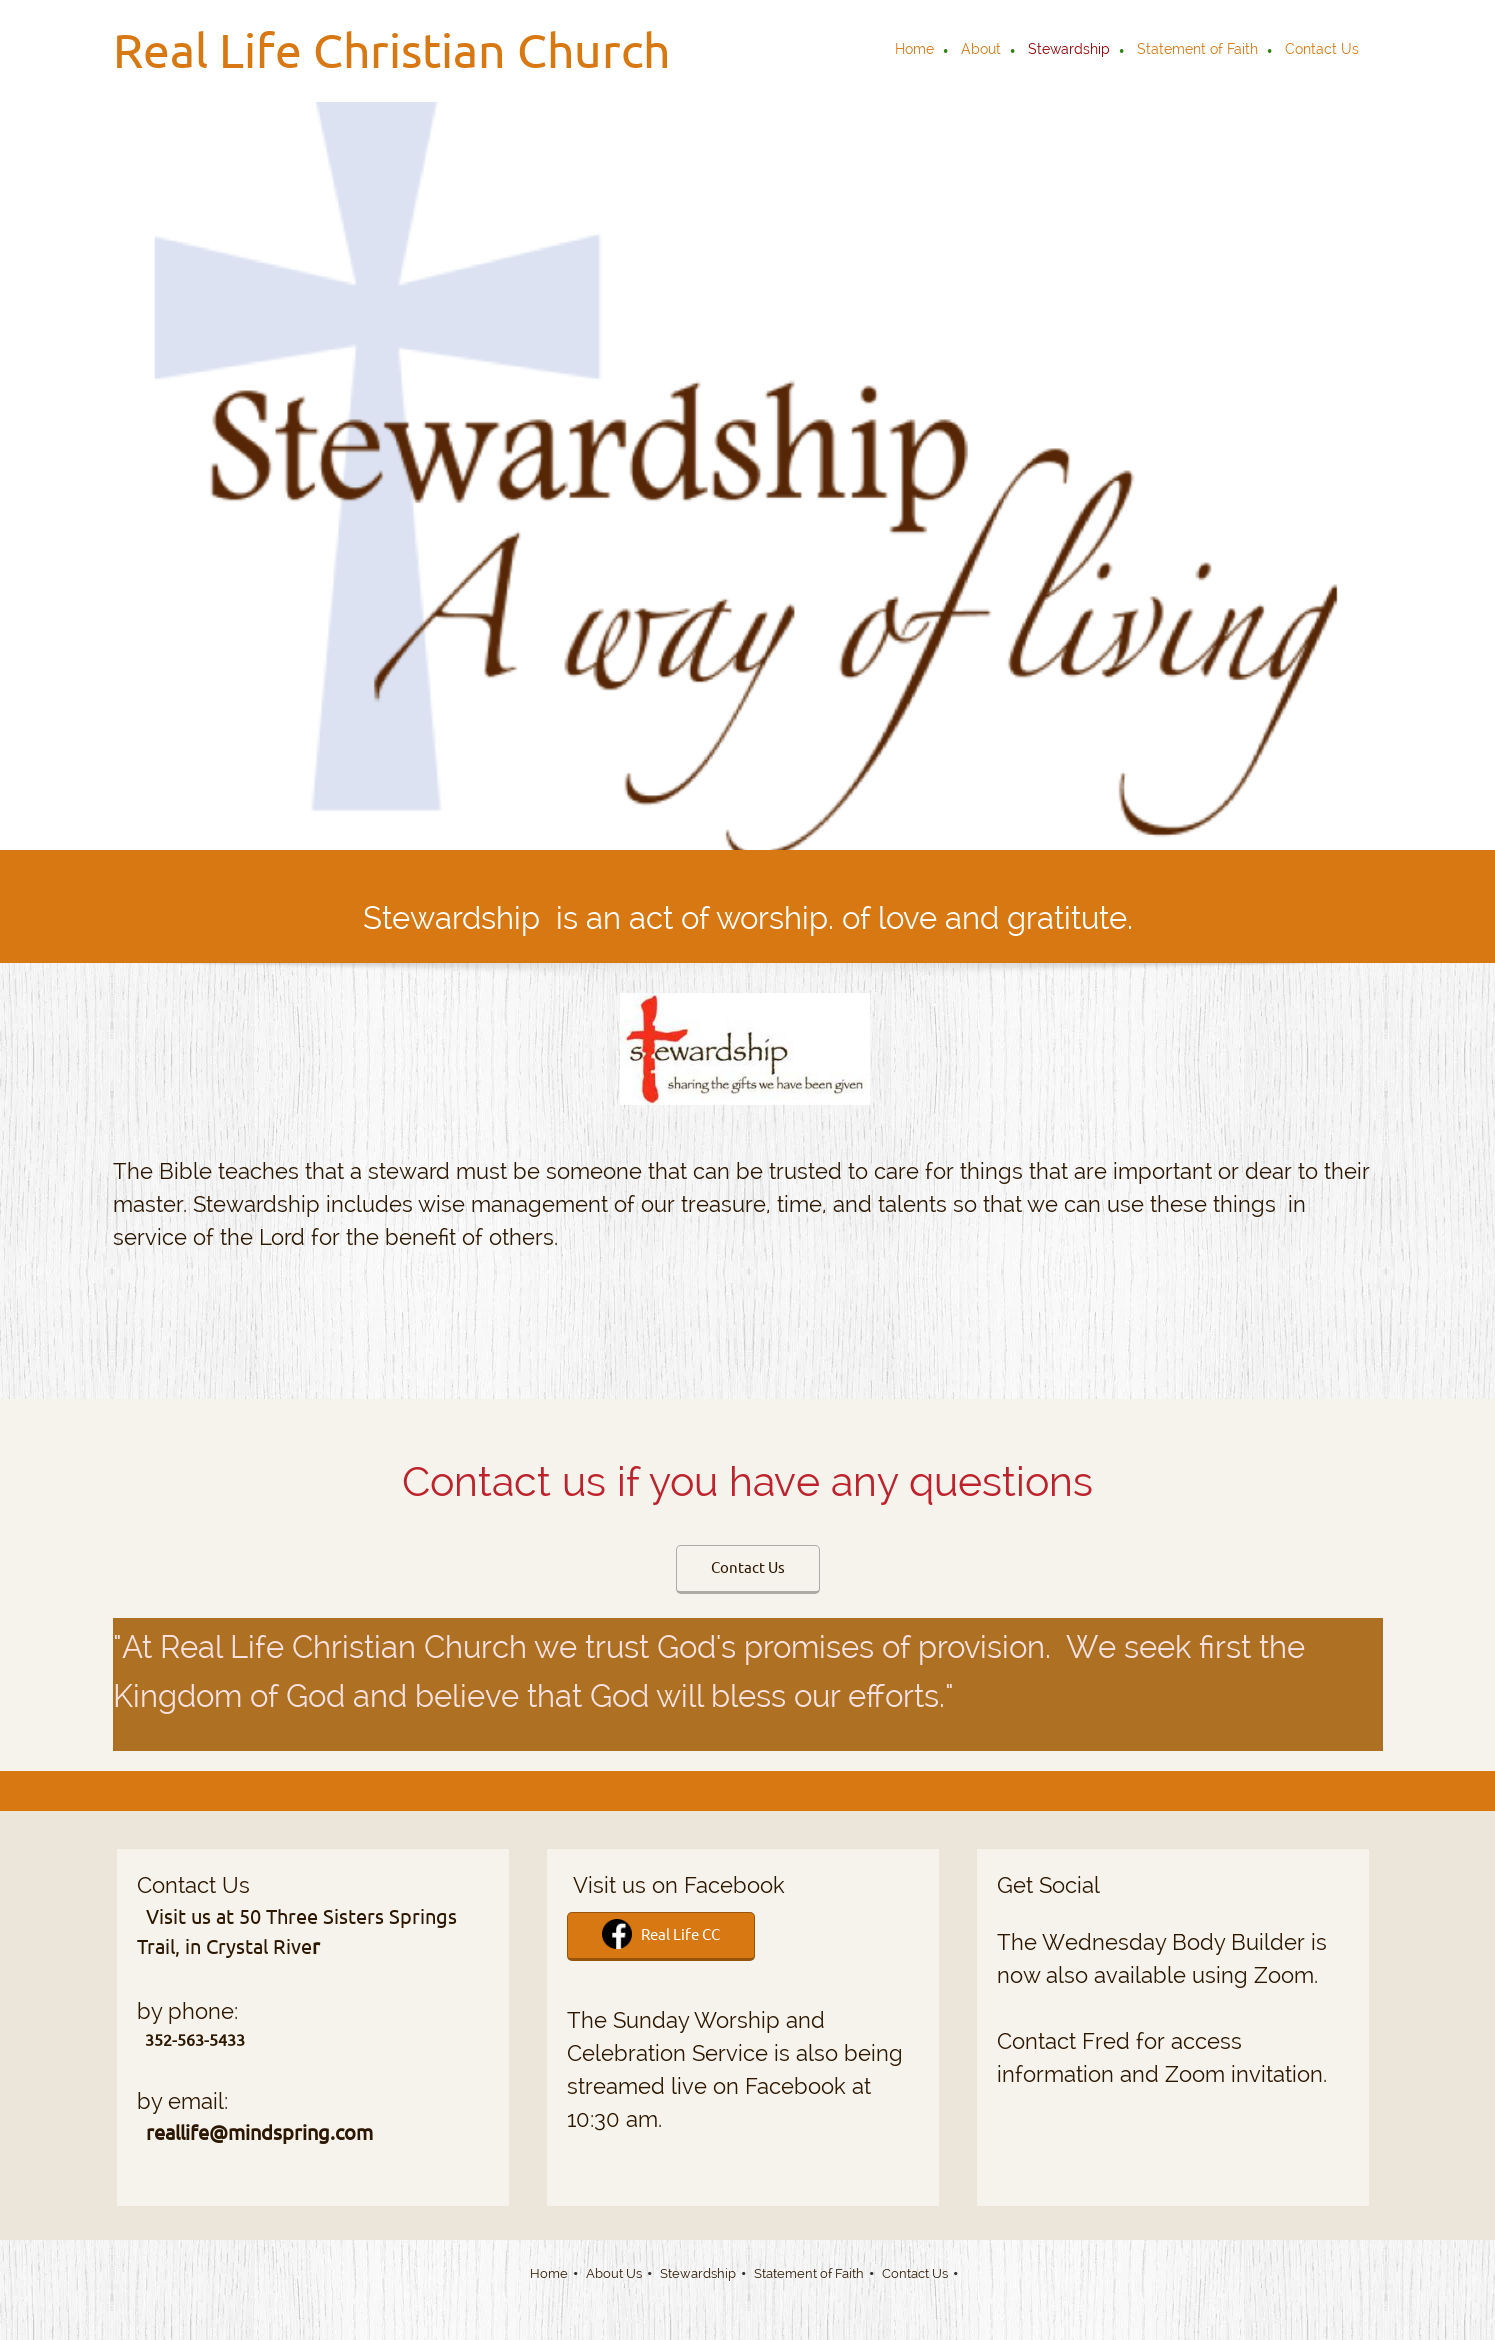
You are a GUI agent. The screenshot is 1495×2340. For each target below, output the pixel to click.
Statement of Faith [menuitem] (809, 2273)
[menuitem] (915, 51)
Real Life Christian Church (391, 50)
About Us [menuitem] (614, 2273)
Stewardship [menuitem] (698, 2273)
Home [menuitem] (549, 2273)
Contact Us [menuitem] (915, 2273)
